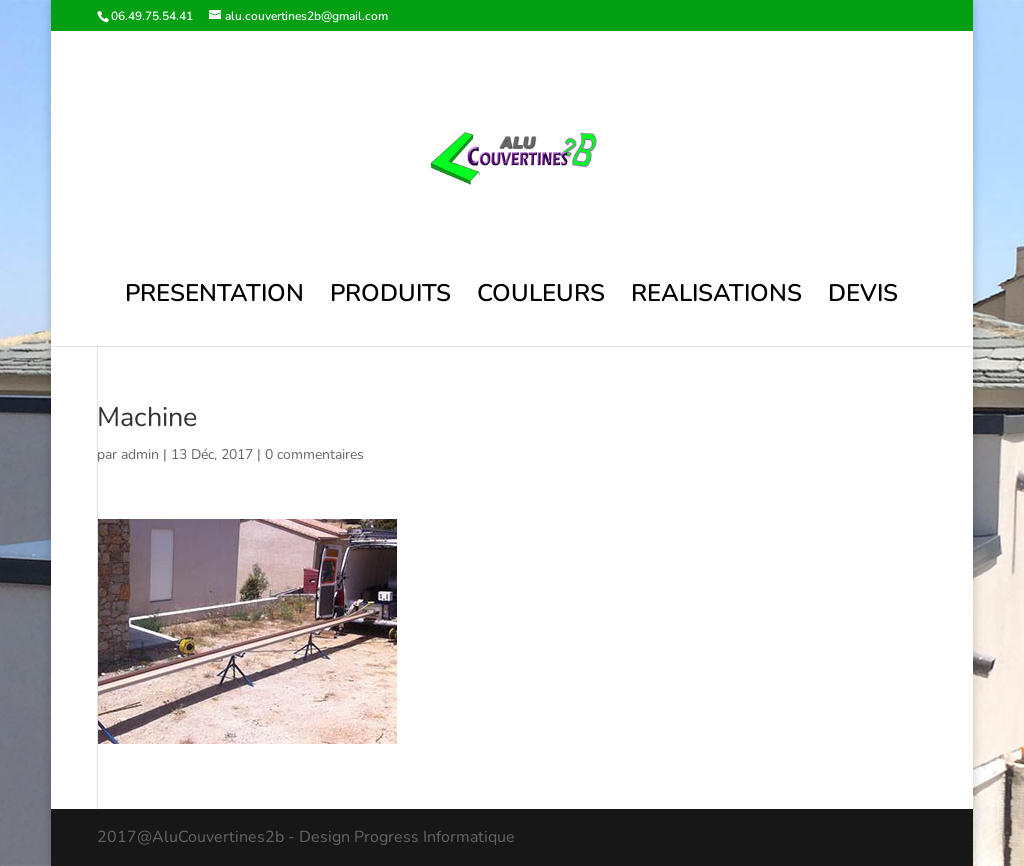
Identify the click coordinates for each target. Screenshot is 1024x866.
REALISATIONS (716, 297)
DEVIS (863, 297)
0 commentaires (314, 454)
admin (140, 454)
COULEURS (541, 297)
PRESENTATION (214, 297)
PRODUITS (390, 297)
